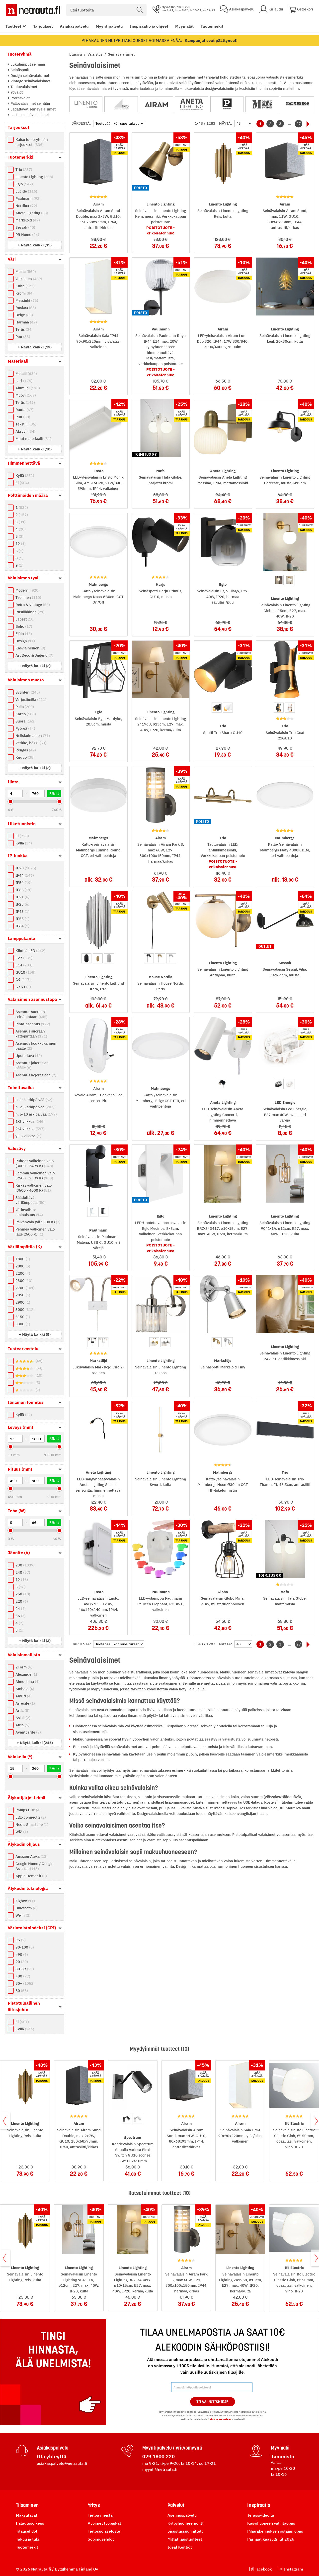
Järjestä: (81, 123)
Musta (25, 271)
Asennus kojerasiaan (35, 1075)
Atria (22, 1725)
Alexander (27, 1674)
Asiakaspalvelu (74, 26)
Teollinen (28, 597)
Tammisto (282, 2456)
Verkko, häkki (30, 742)
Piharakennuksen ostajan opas (275, 2531)
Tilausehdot (26, 2531)
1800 (22, 1258)
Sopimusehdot (101, 2539)
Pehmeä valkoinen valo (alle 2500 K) (35, 1231)
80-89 (24, 1968)
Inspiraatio (258, 2505)
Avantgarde (28, 1732)
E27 (23, 957)
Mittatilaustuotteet (184, 2539)
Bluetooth (26, 1908)
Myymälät (184, 26)
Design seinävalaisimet (29, 75)
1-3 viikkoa (30, 1121)
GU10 (25, 972)
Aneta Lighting (31, 212)
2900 (22, 1302)
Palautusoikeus (30, 2523)
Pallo (24, 706)
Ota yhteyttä (51, 2456)
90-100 (24, 1947)
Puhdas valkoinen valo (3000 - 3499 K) (34, 1163)
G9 (23, 979)
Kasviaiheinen (30, 648)
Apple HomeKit (31, 1875)
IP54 (23, 882)
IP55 (22, 918)
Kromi (24, 293)
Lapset (25, 619)
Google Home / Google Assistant (34, 1866)
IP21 (22, 897)
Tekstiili (25, 424)
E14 (23, 965)
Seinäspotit (19, 69)
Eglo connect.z (30, 1817)
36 (20, 1615)
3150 (22, 1316)
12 (20, 543)
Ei (22, 482)
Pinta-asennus (32, 1024)
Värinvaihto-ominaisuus (29, 1212)
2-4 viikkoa (30, 1128)
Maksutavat (26, 2515)
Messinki (26, 300)
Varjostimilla (30, 699)
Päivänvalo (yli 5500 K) (38, 1222)
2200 (22, 1273)
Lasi (23, 380)
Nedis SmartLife (31, 1824)
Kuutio (25, 757)
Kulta (25, 286)
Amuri (23, 1696)
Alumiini (27, 388)
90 (21, 1961)
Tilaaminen (27, 2505)
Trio (23, 169)
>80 (22, 1976)
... (289, 123)
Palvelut (175, 2505)
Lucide (26, 191)
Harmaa (26, 322)
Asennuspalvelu (182, 2515)
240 (22, 1572)
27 (298, 123)
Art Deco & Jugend (34, 655)
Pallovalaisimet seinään (29, 103)
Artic (22, 1710)
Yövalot (16, 92)
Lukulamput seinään (27, 64)
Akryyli (25, 431)
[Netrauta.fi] (33, 10)
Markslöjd (27, 220)
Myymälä (280, 2448)
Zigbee (25, 1900)
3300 (22, 1324)
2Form (23, 1667)
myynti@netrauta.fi (159, 2469)
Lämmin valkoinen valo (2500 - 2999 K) (35, 1175)
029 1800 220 (158, 2456)
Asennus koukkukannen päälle (35, 1046)
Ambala (24, 1688)
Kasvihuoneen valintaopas (271, 2523)
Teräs (24, 329)
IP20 (25, 868)
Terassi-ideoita (260, 2515)
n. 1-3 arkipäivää (33, 1099)
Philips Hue (28, 1810)
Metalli (26, 373)
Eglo (24, 184)
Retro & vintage (32, 604)
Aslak (22, 1717)
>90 (21, 1954)
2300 (23, 1280)
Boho (23, 626)
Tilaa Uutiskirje (212, 2401)
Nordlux (26, 205)
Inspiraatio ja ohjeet (149, 26)
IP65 (23, 889)
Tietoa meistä (100, 2515)
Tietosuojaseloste (104, 2531)
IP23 (22, 904)
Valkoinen (28, 278)
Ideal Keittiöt (179, 2547)
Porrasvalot (19, 98)
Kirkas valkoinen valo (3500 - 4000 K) (33, 1188)
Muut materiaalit (33, 438)
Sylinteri (27, 692)
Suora (25, 721)
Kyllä (24, 475)
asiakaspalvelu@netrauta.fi (62, 2463)
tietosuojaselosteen (220, 2419)
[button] (35, 245)
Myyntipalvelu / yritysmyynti (172, 2448)
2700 (25, 1287)
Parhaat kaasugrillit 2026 (270, 2539)
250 (22, 1594)
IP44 (24, 875)
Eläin (23, 633)
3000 (25, 1309)
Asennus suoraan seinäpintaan (31, 1014)
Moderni (27, 590)
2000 (22, 1266)
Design (25, 640)
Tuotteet (13, 26)
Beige (24, 314)
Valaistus (95, 54)
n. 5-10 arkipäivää (36, 1114)
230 (25, 1565)
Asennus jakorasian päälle (32, 1065)
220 (21, 1601)
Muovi (25, 395)
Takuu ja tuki (27, 2539)
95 (20, 1940)
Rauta (24, 409)
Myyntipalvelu (109, 26)
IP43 (22, 911)
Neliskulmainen (32, 735)
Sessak (25, 227)
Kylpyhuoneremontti (186, 2523)
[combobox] (106, 10)
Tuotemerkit (212, 26)
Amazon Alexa (31, 1856)
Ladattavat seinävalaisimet (32, 109)
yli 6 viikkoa (28, 1135)
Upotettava (28, 1055)
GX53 (23, 986)
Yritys (94, 2505)
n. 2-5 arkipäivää (35, 1107)
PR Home (27, 234)
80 (21, 1990)
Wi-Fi (22, 1915)
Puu (22, 336)
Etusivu (76, 54)
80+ (25, 1983)
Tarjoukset (43, 26)
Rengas (25, 750)
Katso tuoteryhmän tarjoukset (31, 142)
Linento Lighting (34, 176)
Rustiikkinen (30, 612)
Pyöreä (25, 728)
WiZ (21, 1831)
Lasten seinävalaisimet (29, 114)
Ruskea (25, 307)
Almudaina (27, 1681)
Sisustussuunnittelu (185, 2531)
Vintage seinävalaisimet (29, 81)
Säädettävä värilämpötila (30, 1200)
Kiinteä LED (30, 950)
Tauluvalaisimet (23, 86)
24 (20, 1608)
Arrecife (25, 1703)
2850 (22, 1295)
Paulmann (28, 198)
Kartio (25, 714)
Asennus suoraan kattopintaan (31, 1033)
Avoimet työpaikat (104, 2523)
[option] (279, 580)
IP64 (22, 926)
